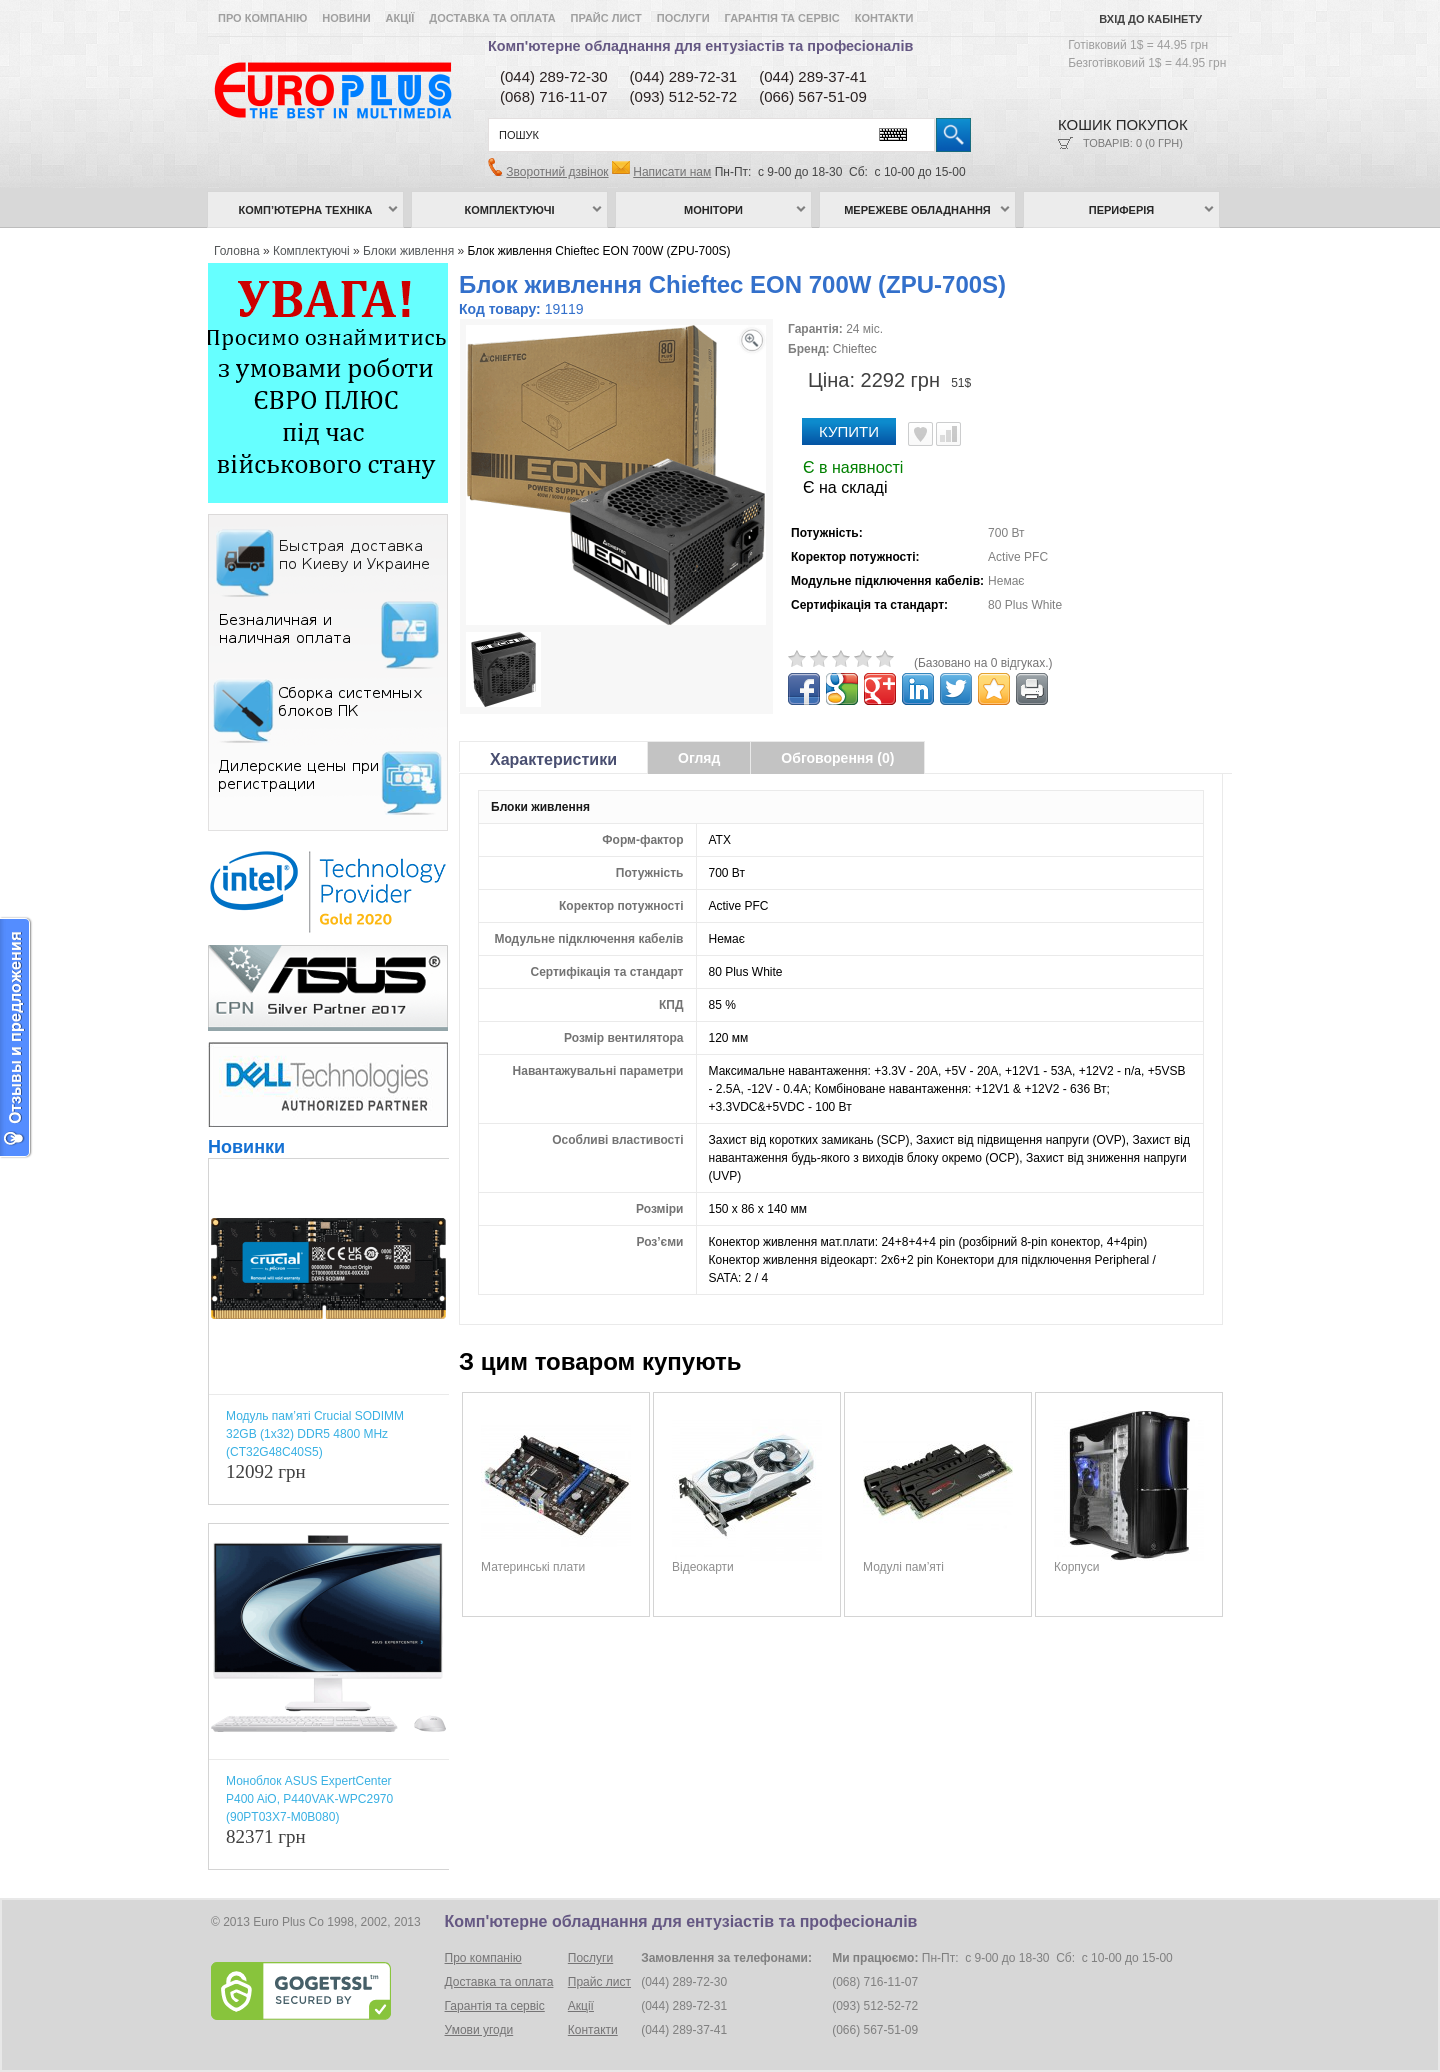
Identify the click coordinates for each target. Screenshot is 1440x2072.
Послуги (683, 18)
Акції (400, 18)
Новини (346, 18)
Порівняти (948, 434)
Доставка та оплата (492, 18)
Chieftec (855, 349)
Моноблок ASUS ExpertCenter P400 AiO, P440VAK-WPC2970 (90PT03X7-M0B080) (309, 1799)
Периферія (1122, 210)
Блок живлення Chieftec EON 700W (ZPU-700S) (599, 251)
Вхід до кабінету (1150, 19)
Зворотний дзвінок (557, 172)
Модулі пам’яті (903, 1567)
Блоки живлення (408, 251)
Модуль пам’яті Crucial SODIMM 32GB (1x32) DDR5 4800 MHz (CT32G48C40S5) (315, 1434)
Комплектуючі (510, 210)
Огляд (699, 758)
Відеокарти (703, 1567)
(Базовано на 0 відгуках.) (983, 663)
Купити (849, 431)
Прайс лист (606, 18)
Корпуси (1076, 1567)
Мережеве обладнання (917, 210)
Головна (237, 251)
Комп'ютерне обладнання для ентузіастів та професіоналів (700, 46)
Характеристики (553, 759)
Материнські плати (533, 1567)
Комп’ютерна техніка (306, 210)
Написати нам (672, 172)
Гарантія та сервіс (782, 18)
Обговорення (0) (837, 758)
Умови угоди (479, 2030)
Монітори (713, 210)
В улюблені (920, 434)
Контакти (884, 18)
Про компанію (262, 18)
